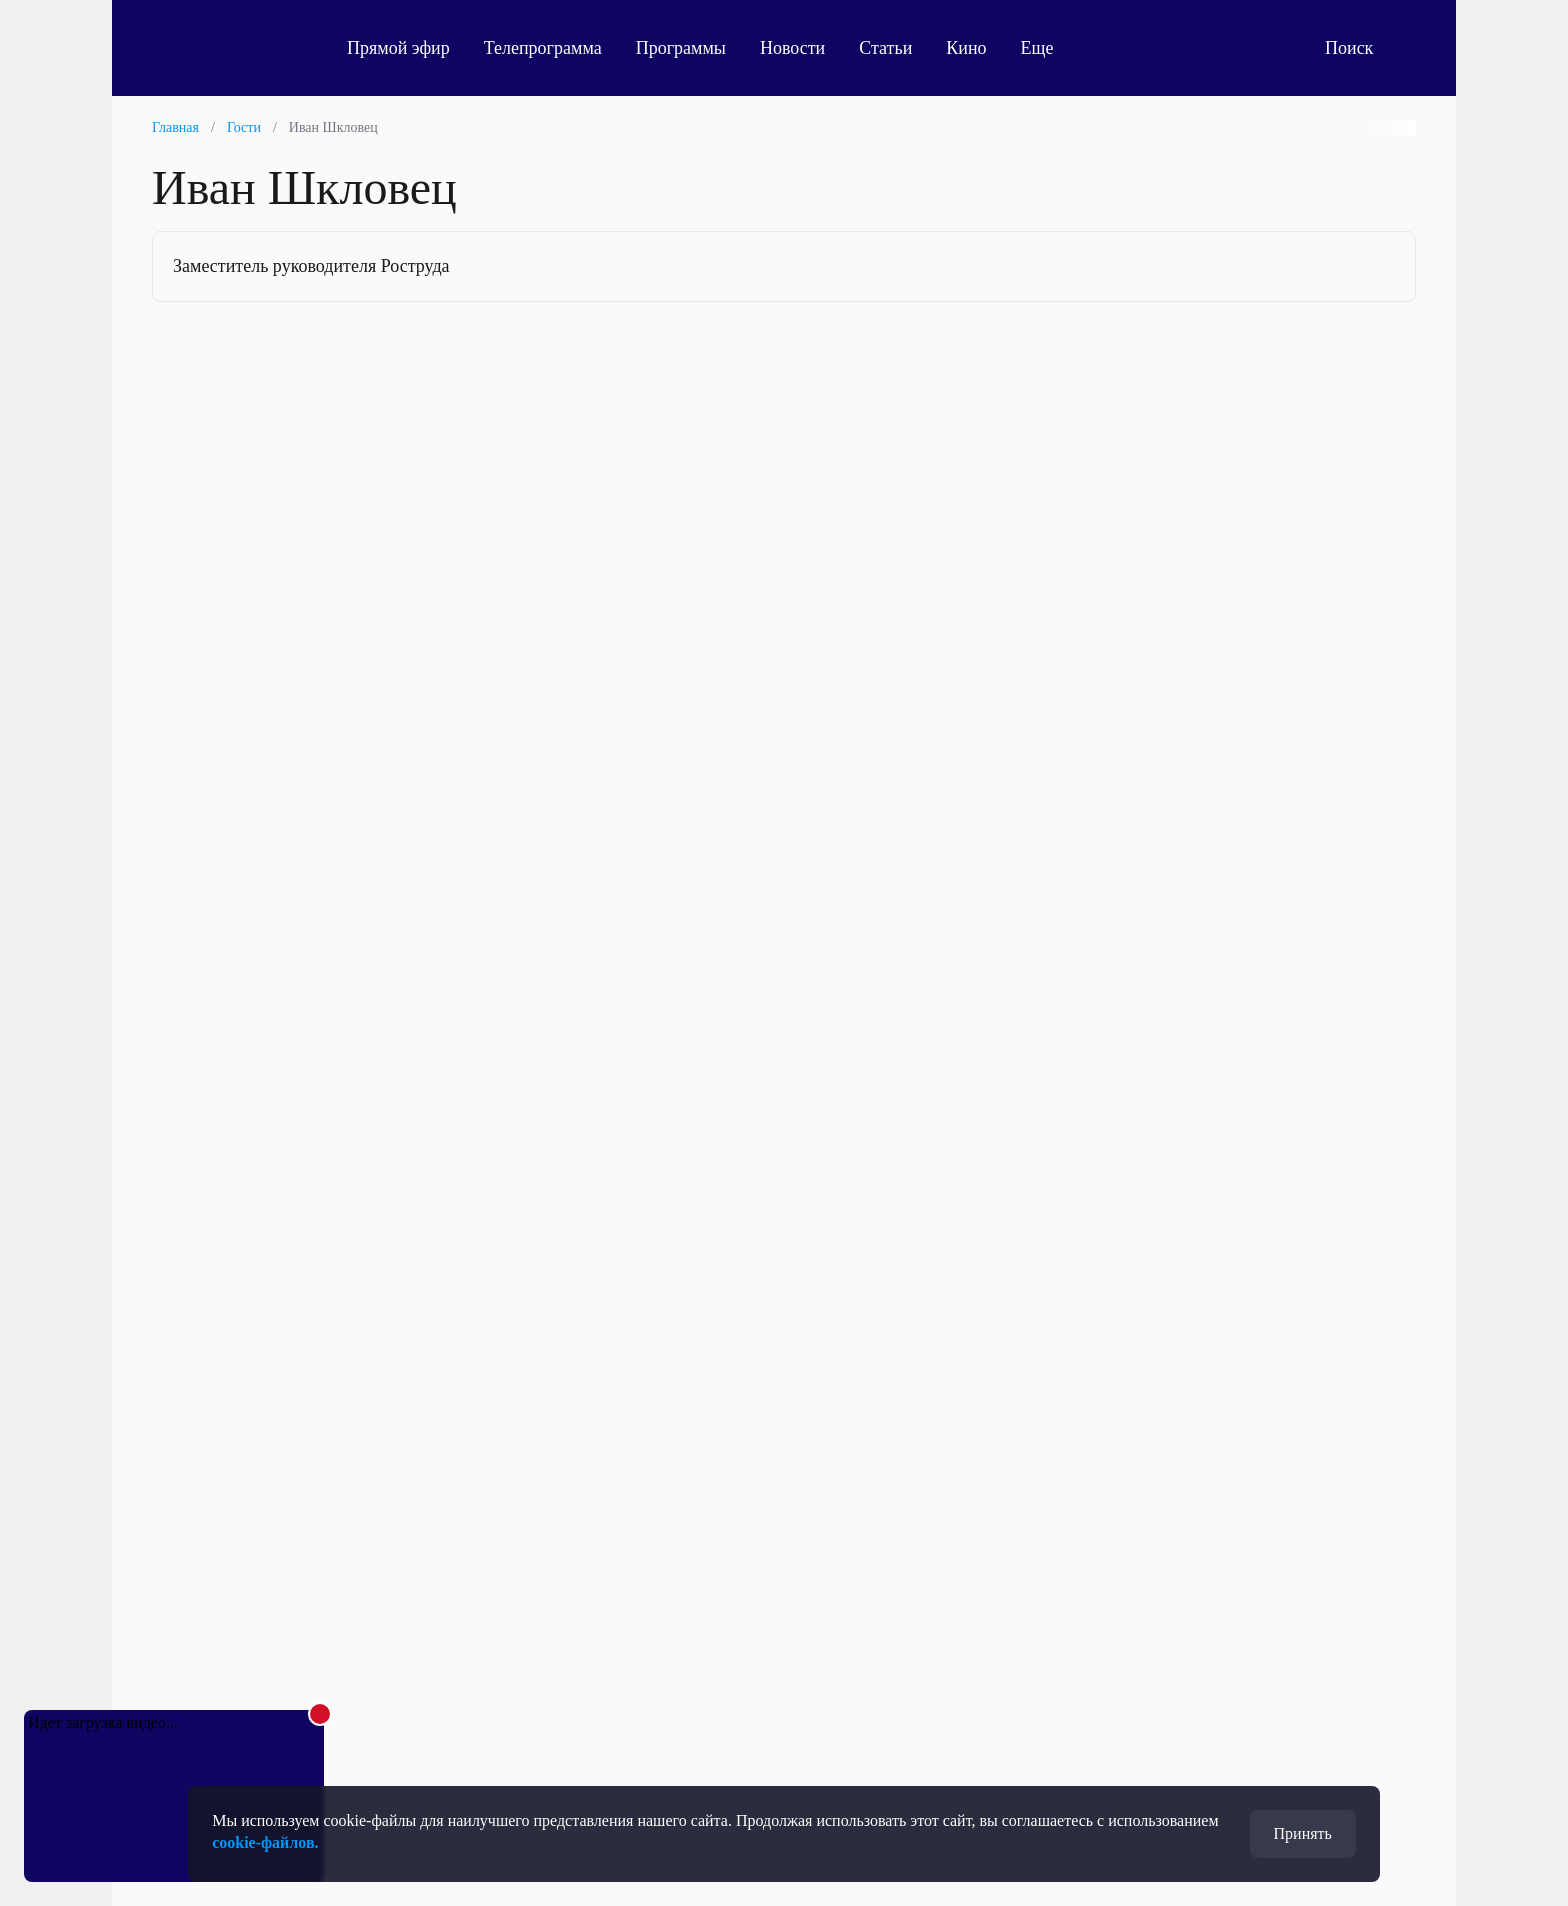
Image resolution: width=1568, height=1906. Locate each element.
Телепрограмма (543, 48)
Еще (1048, 48)
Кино (966, 48)
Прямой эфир (398, 48)
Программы (681, 48)
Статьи (885, 48)
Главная (175, 127)
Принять (1303, 1833)
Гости (244, 127)
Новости (792, 48)
